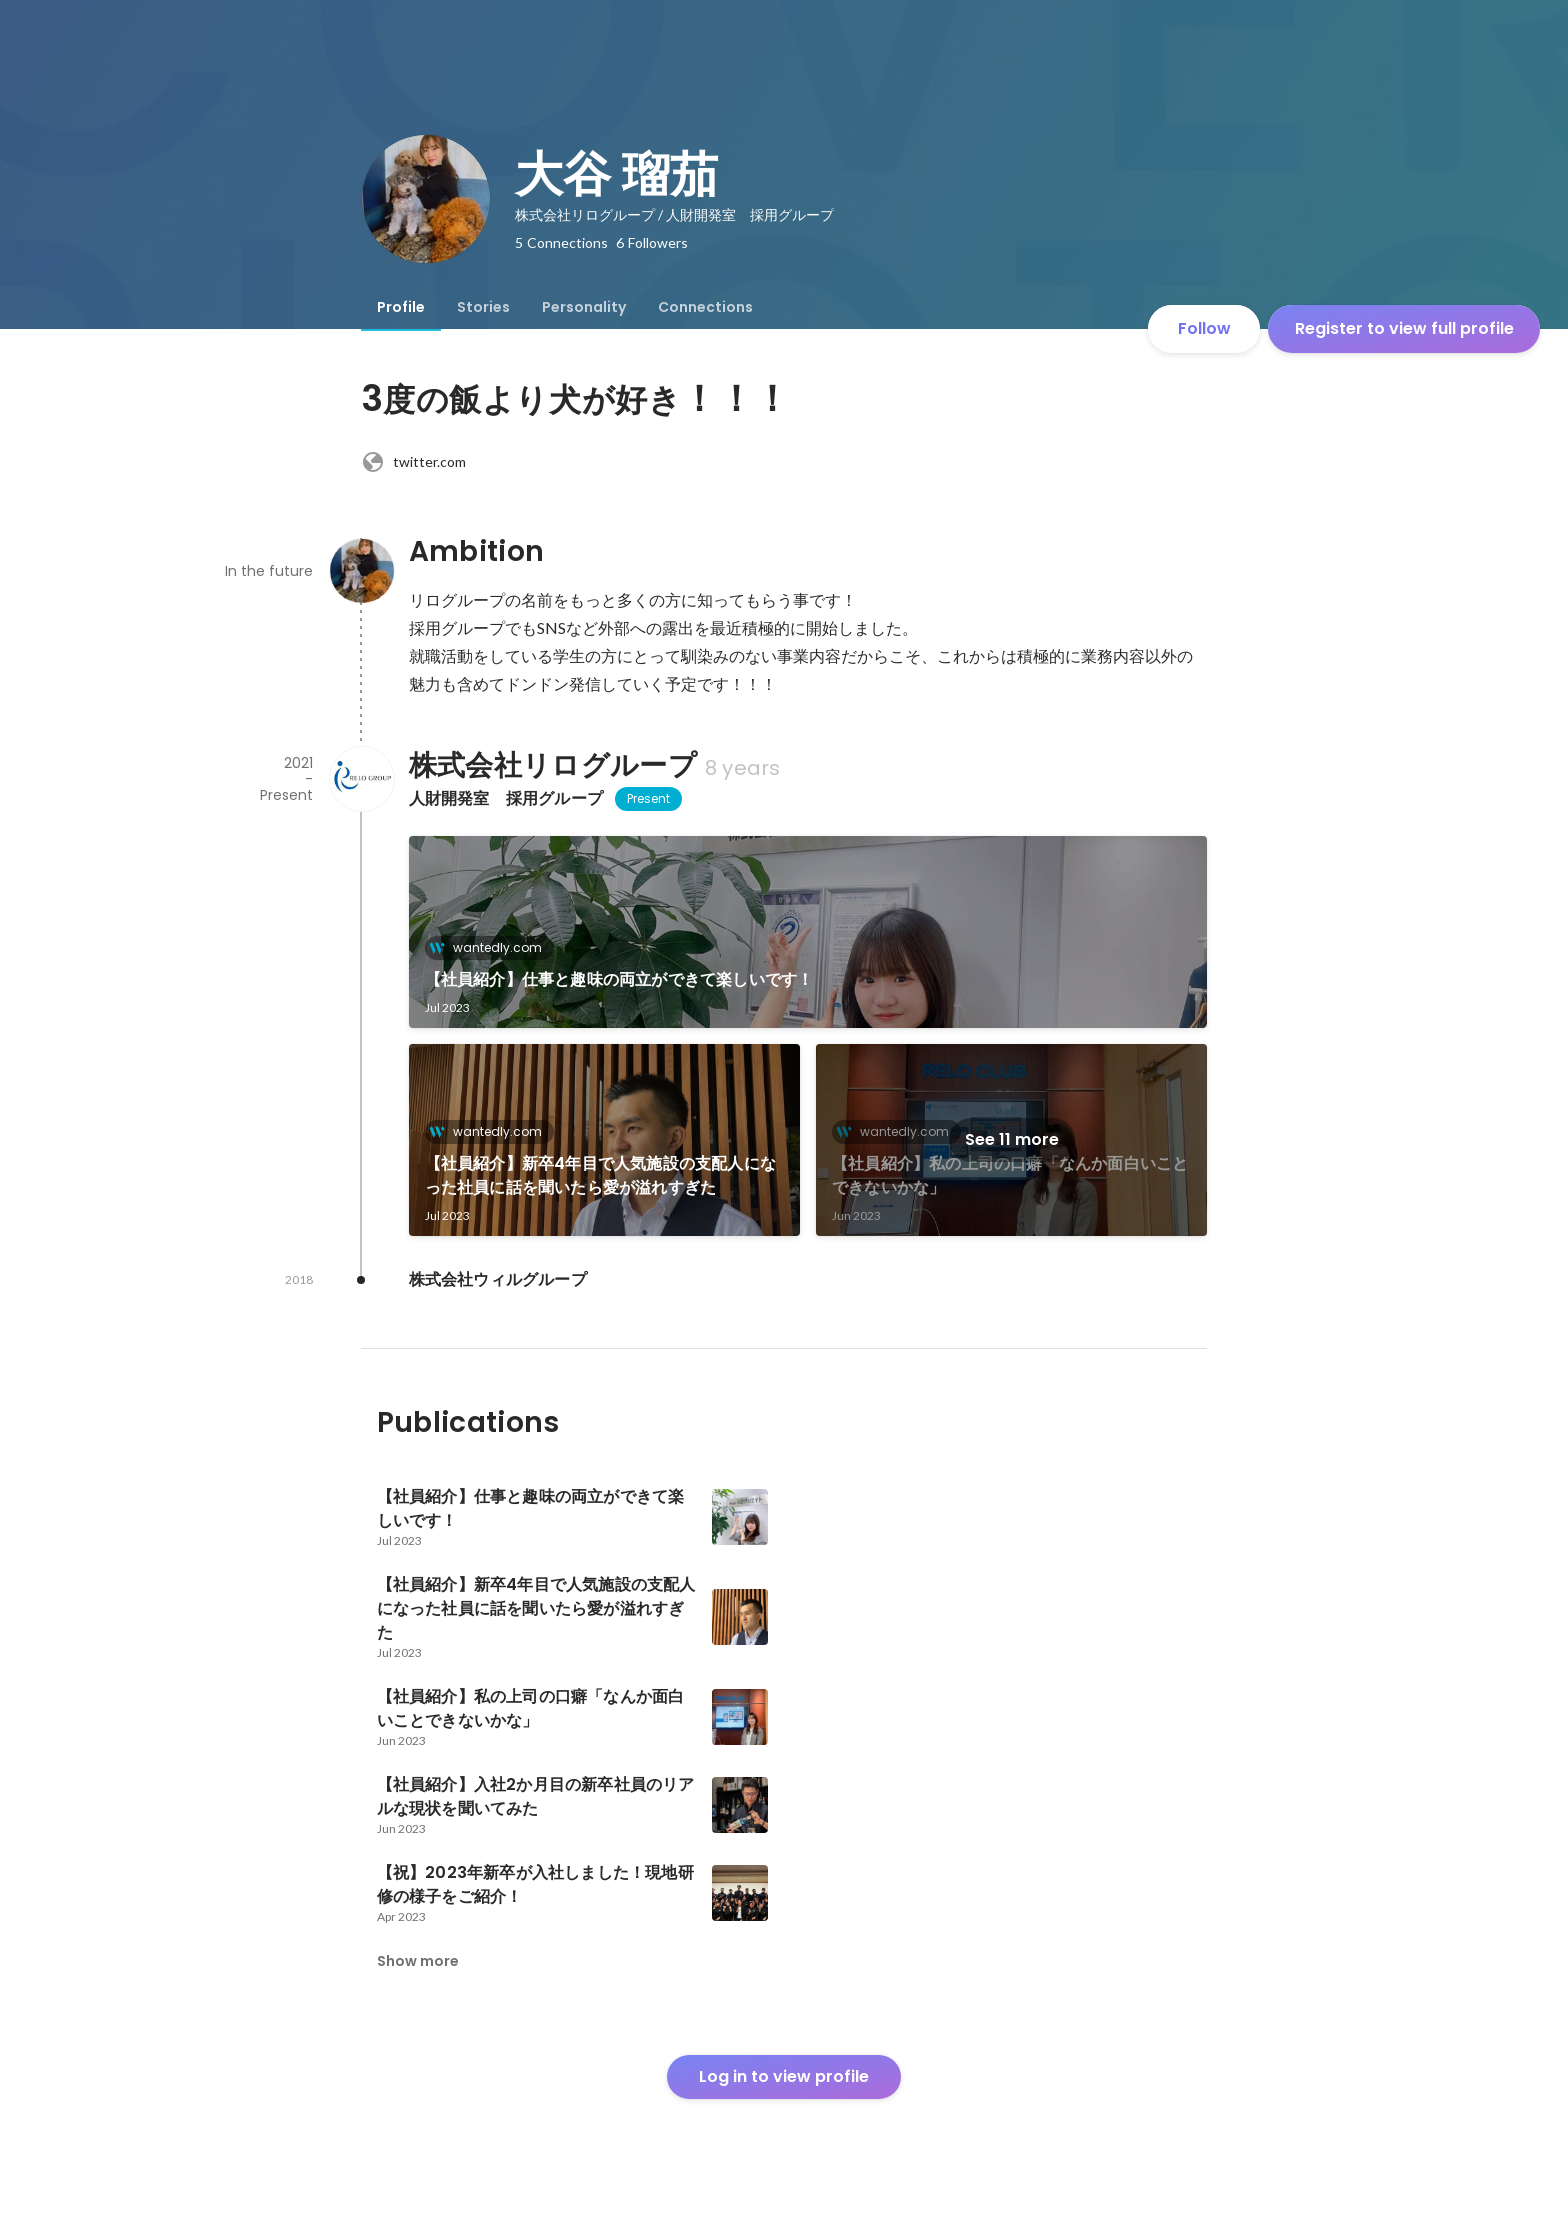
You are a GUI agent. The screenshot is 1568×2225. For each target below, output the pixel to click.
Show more (418, 1961)
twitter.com (413, 462)
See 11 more (1012, 1139)
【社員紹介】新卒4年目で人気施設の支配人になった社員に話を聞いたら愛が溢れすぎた (600, 1175)
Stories (483, 307)
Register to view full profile (1404, 328)
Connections (705, 307)
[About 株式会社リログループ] (361, 779)
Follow (1204, 328)
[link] (808, 932)
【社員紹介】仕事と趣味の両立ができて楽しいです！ (619, 979)
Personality (584, 307)
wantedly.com (491, 947)
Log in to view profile (784, 2076)
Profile (401, 307)
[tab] (401, 307)
